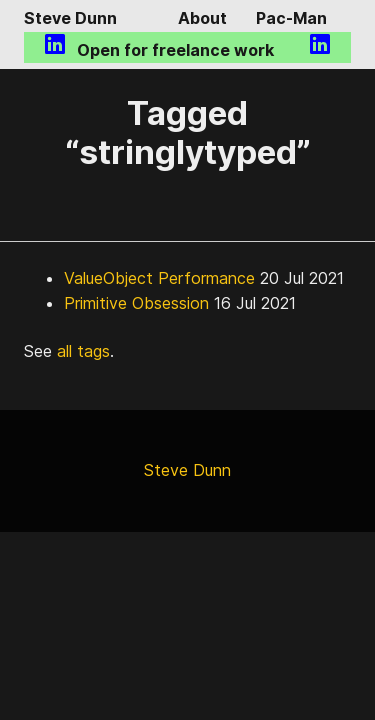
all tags (83, 351)
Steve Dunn (70, 18)
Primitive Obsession (136, 303)
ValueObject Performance (159, 278)
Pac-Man (291, 18)
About (202, 18)
